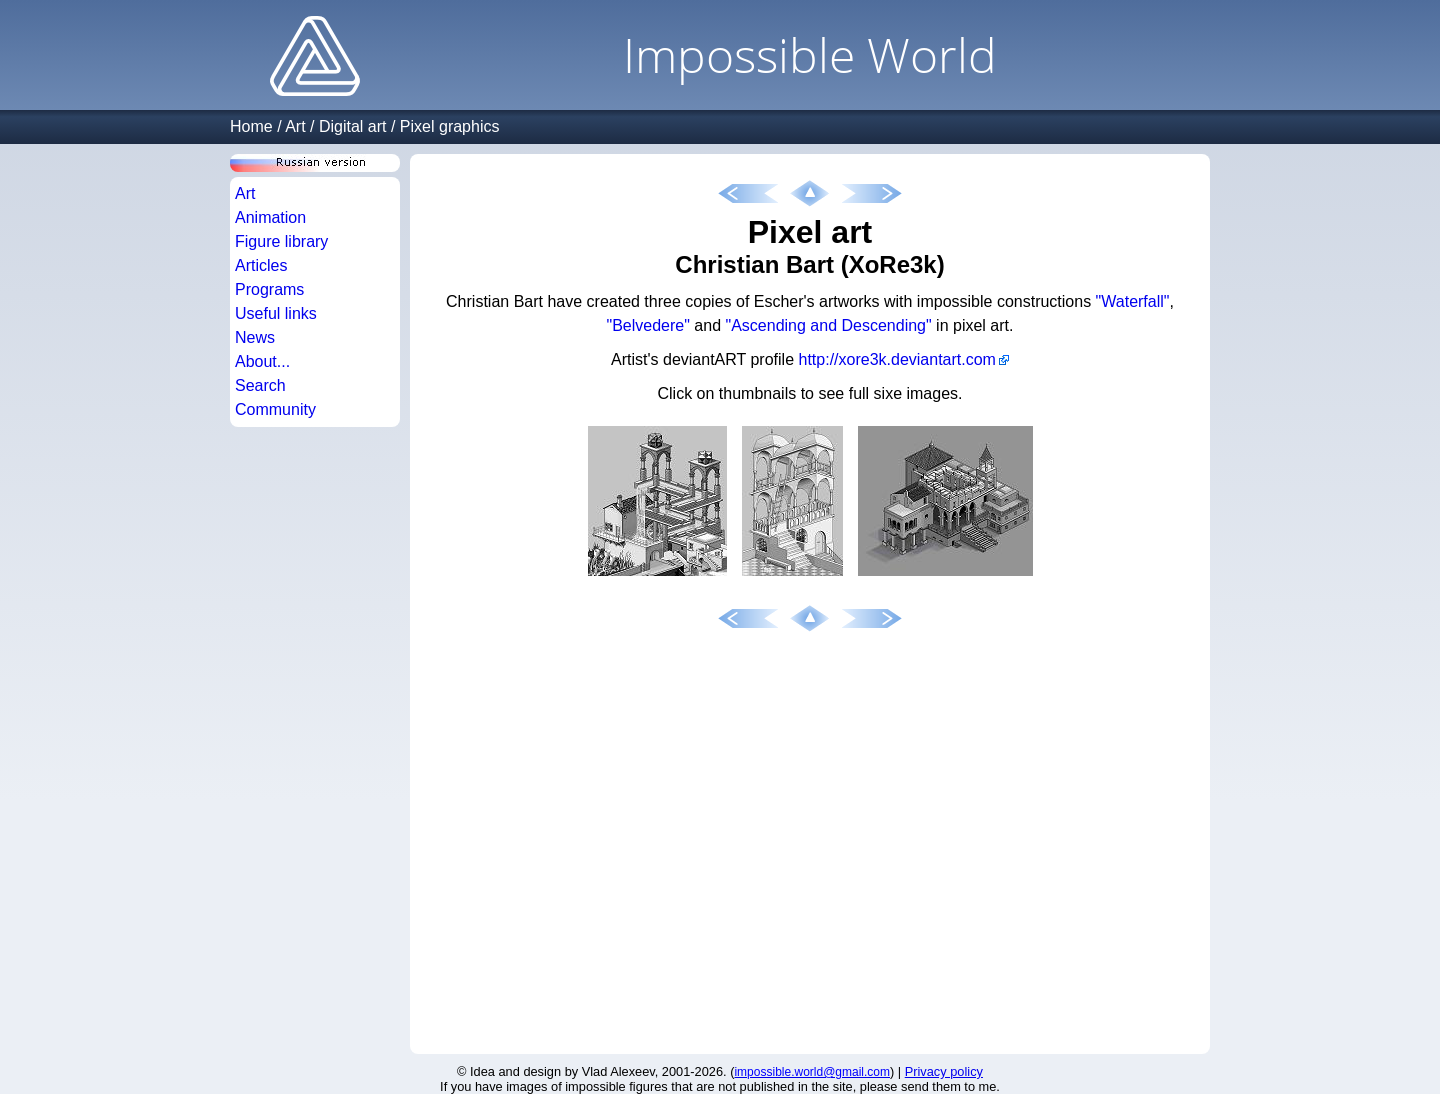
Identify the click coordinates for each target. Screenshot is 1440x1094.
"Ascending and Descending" (829, 325)
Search (260, 385)
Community (275, 409)
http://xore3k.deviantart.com (897, 359)
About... (262, 361)
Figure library (281, 241)
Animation (270, 217)
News (255, 337)
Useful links (276, 313)
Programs (269, 289)
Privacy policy (944, 1071)
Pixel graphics (450, 126)
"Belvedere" (648, 325)
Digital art (353, 126)
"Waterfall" (1133, 301)
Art (295, 126)
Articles (261, 265)
